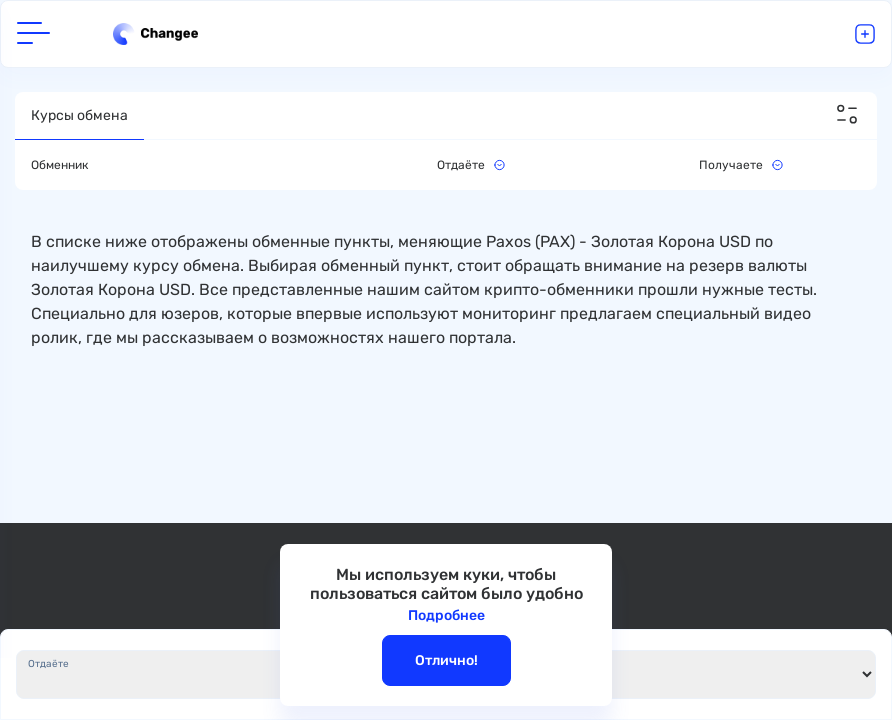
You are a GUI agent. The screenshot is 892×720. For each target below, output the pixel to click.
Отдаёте (48, 664)
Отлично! (446, 660)
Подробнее (446, 615)
